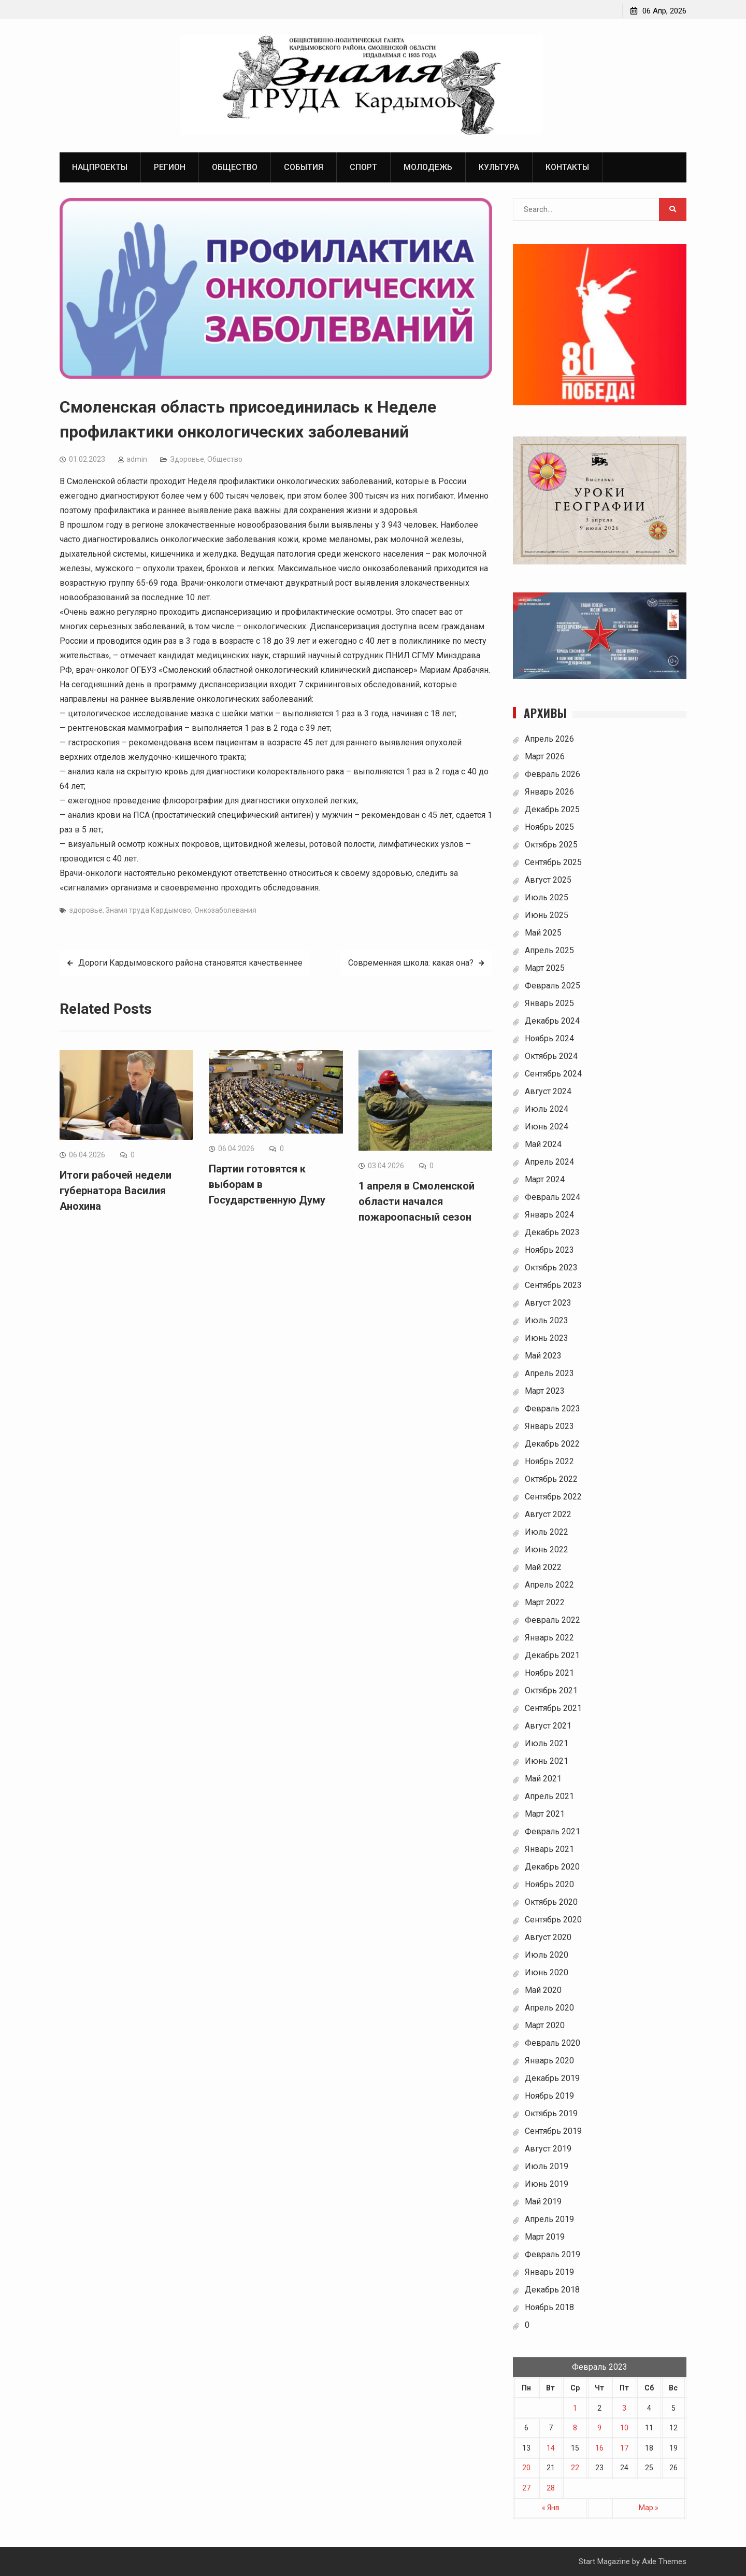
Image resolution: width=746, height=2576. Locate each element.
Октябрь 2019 (551, 2114)
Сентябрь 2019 (553, 2131)
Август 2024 (548, 1092)
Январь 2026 (549, 792)
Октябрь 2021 (551, 1691)
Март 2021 (545, 1814)
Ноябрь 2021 (549, 1673)
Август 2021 (548, 1726)
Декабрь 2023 (552, 1233)
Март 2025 (545, 968)
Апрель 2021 (549, 1797)
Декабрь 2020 (552, 1867)
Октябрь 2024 (551, 1056)
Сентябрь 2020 (553, 1920)
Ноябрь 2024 (549, 1039)
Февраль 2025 (552, 986)
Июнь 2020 (546, 1973)
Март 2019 (545, 2237)
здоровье (86, 911)
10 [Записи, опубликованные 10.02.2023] (624, 2428)
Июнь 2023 (546, 1338)
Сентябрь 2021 (553, 1709)
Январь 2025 (549, 1004)
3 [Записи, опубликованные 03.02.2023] (624, 2408)
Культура (499, 167)
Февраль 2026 (552, 775)
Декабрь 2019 (552, 2079)
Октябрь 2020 (551, 1902)
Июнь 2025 (546, 916)
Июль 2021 (546, 1744)
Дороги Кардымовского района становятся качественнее (190, 963)
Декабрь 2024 (552, 1021)
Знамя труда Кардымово (148, 911)
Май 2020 (543, 1990)
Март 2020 (545, 2026)
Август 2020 (548, 1938)
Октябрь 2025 (551, 845)
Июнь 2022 (546, 1550)
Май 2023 (543, 1356)
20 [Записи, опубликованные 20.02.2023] (526, 2468)
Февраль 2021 (552, 1832)
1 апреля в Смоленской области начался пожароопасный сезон (416, 1201)
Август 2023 (548, 1303)
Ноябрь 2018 (549, 2308)
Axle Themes (664, 2561)
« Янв (551, 2508)
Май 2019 (543, 2202)
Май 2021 (543, 1779)
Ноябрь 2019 (549, 2096)
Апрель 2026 (549, 739)
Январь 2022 (549, 1638)
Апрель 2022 (549, 1585)
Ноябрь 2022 (549, 1462)
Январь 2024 (549, 1215)
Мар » (648, 2508)
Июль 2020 (546, 1955)
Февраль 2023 (552, 1409)
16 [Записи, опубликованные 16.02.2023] (599, 2448)
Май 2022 (543, 1568)
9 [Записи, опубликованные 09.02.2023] (599, 2428)
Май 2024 (543, 1145)
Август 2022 (548, 1515)
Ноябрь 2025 (549, 827)
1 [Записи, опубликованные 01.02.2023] (575, 2408)
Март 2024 (545, 1180)
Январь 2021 (549, 1850)
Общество (234, 167)
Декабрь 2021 (552, 1656)
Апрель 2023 (549, 1374)
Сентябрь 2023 (553, 1286)
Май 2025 (543, 933)
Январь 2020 (549, 2061)
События (303, 167)
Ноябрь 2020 (549, 1885)
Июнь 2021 (546, 1761)
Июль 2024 (546, 1109)
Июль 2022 (546, 1532)
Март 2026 (545, 757)
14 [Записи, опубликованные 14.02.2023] (551, 2448)
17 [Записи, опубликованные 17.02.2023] (624, 2448)
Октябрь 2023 (551, 1268)
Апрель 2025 (549, 951)
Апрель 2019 (549, 2220)
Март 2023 (545, 1391)
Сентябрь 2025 (553, 863)
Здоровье (187, 460)
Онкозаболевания (225, 911)
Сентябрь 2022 (553, 1497)
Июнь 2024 (546, 1127)
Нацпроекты (99, 167)
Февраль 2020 (552, 2043)
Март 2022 (545, 1603)
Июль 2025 (546, 898)
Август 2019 (548, 2149)
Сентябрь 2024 (553, 1074)
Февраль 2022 (552, 1620)
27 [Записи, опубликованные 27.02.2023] (526, 2488)
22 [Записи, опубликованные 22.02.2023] (575, 2468)
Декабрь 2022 (552, 1444)
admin (136, 460)
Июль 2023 (546, 1321)
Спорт (363, 167)
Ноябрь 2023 (549, 1250)
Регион (169, 167)
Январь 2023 (549, 1427)
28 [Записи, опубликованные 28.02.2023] (551, 2488)
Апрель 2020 (549, 2008)
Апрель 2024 (549, 1162)
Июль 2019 (546, 2167)
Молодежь (428, 167)
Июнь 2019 (546, 2184)
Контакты (567, 167)
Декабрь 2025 (552, 810)
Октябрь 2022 (551, 1479)
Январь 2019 (549, 2272)
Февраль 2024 (552, 1197)
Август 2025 (548, 880)
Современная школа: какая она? (411, 963)
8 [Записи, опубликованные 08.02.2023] (575, 2428)
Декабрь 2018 (552, 2290)
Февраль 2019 (552, 2255)
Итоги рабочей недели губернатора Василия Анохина (115, 1190)
